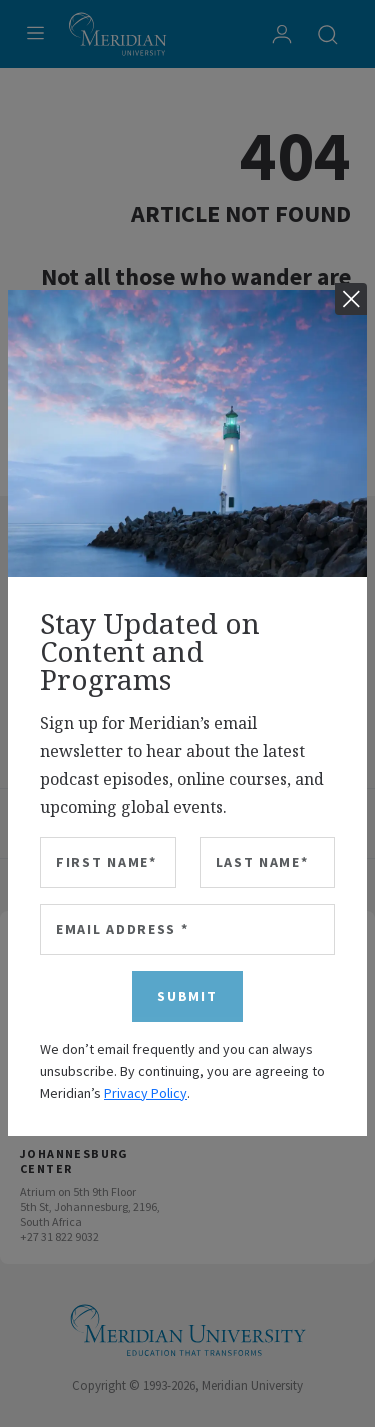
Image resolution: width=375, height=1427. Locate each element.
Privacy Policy (145, 1093)
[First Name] (108, 862)
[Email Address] (187, 929)
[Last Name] (268, 862)
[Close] (351, 299)
